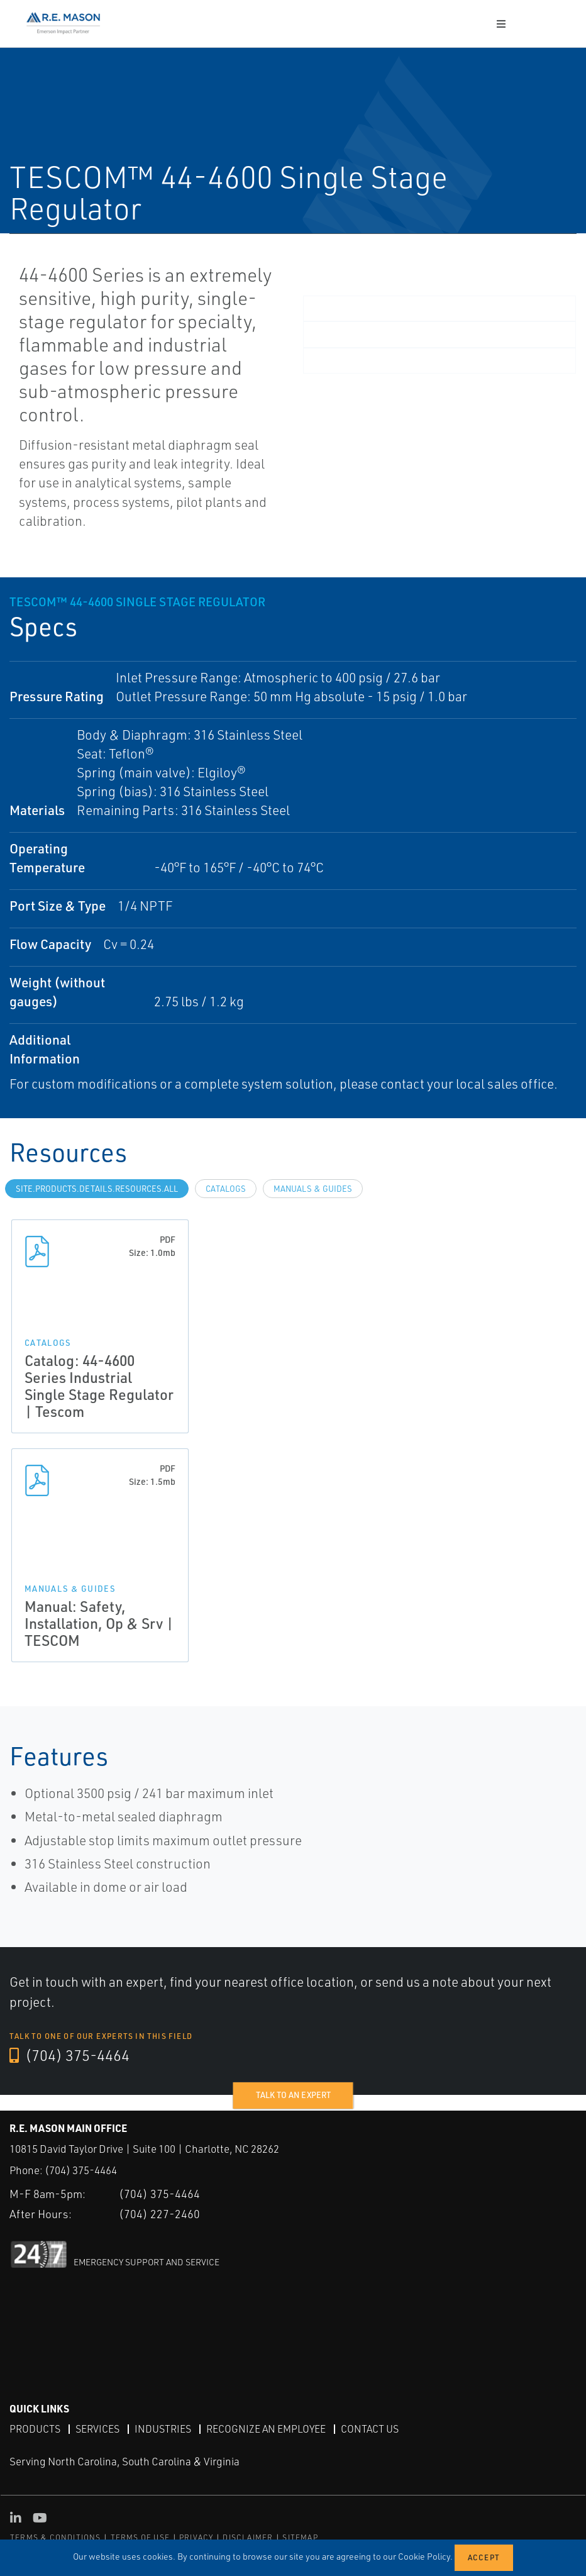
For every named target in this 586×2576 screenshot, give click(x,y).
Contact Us (370, 2428)
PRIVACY (196, 2536)
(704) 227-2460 (159, 2213)
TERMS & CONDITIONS (55, 2536)
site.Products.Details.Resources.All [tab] (97, 1189)
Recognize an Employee (266, 2428)
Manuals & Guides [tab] (313, 1189)
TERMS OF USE (140, 2536)
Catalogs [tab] (226, 1189)
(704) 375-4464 (69, 2055)
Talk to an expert (293, 2095)
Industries (163, 2428)
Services (97, 2428)
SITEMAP (300, 2536)
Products (34, 2428)
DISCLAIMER (248, 2536)
